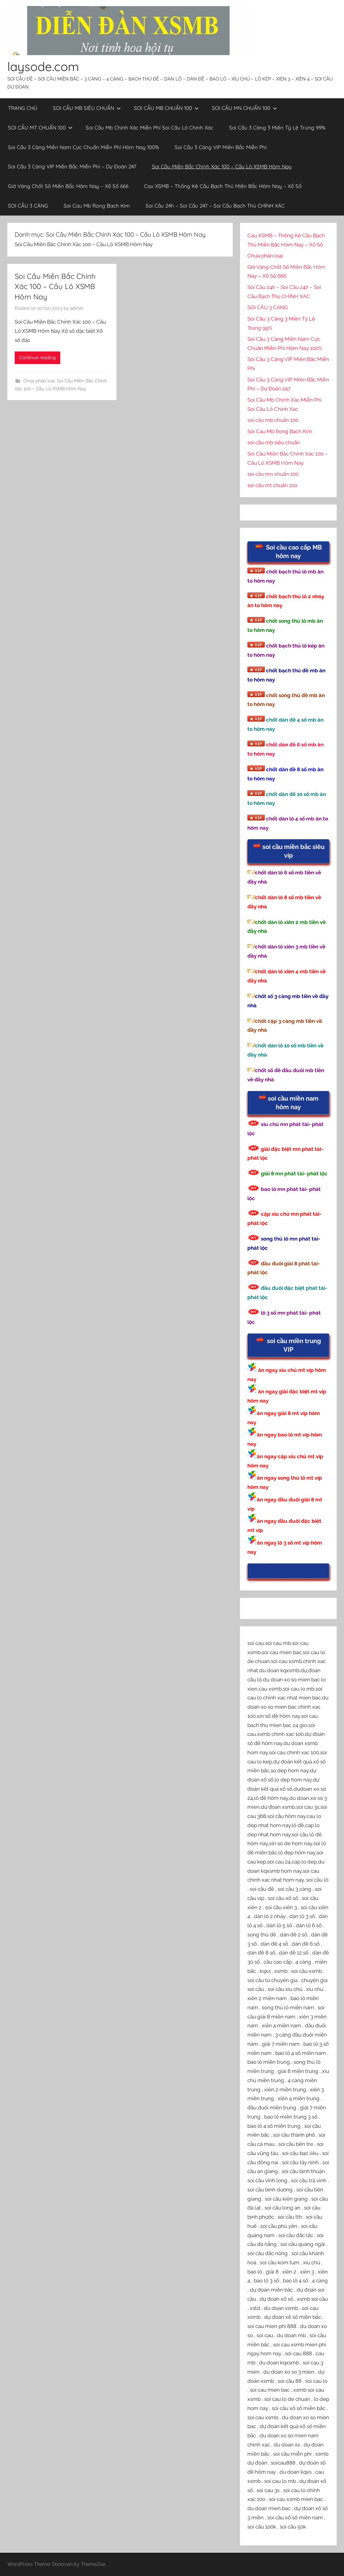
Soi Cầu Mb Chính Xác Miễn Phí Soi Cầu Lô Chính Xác (149, 127)
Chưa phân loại (39, 381)
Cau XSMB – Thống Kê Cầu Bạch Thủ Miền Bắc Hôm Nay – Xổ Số (222, 186)
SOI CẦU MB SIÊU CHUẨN (87, 108)
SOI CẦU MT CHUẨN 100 (40, 127)
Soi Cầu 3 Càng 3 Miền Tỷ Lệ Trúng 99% (277, 127)
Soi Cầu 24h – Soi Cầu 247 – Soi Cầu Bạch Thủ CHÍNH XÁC (215, 205)
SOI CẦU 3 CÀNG (28, 205)
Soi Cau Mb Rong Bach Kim (97, 205)
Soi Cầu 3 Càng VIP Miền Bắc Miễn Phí (221, 147)
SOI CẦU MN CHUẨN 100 (244, 108)
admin (76, 308)
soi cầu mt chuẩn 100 (272, 485)
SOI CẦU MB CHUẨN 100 (166, 108)
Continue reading (37, 357)
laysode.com (43, 66)
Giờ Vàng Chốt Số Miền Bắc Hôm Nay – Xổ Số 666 (68, 186)
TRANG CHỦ (22, 108)
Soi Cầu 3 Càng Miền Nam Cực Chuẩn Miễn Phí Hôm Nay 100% (83, 147)
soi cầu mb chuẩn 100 (272, 420)
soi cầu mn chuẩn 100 (272, 474)
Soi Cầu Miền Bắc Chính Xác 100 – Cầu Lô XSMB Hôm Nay (222, 166)
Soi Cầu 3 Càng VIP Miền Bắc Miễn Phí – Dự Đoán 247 (72, 166)
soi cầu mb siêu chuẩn (273, 442)
